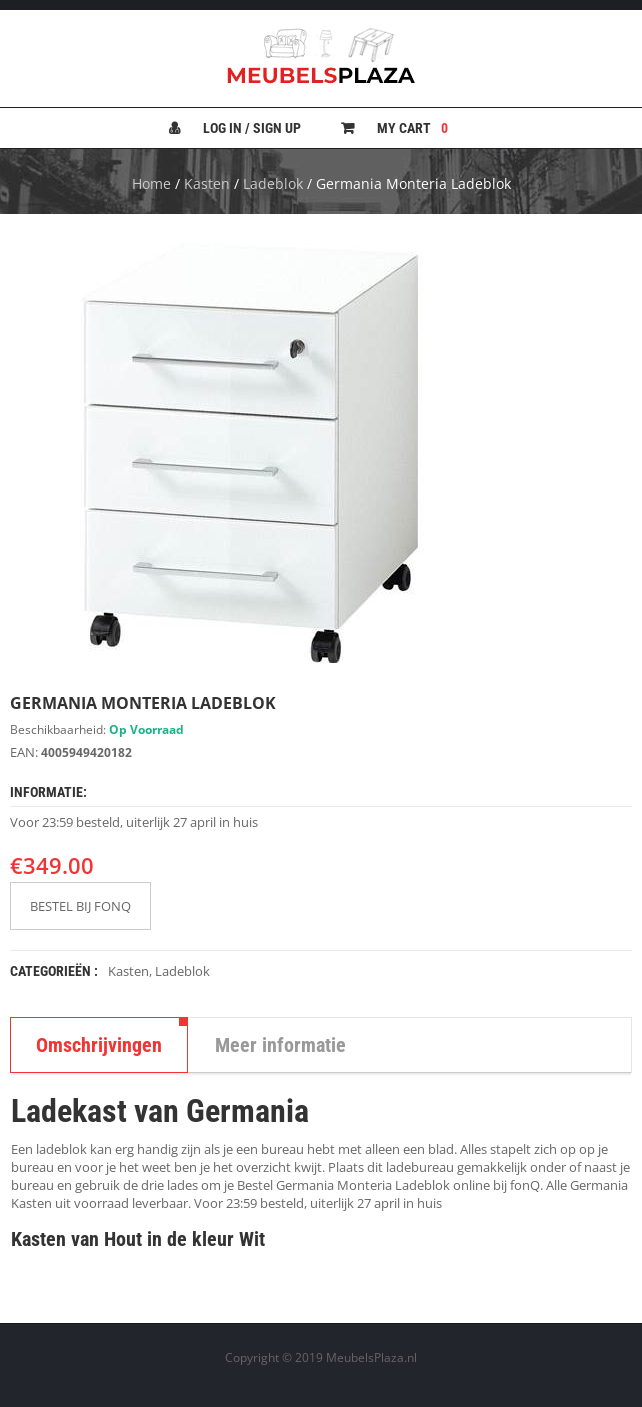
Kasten (207, 183)
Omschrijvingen (99, 1045)
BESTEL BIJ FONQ (80, 906)
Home (151, 183)
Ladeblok (273, 183)
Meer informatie (280, 1045)
